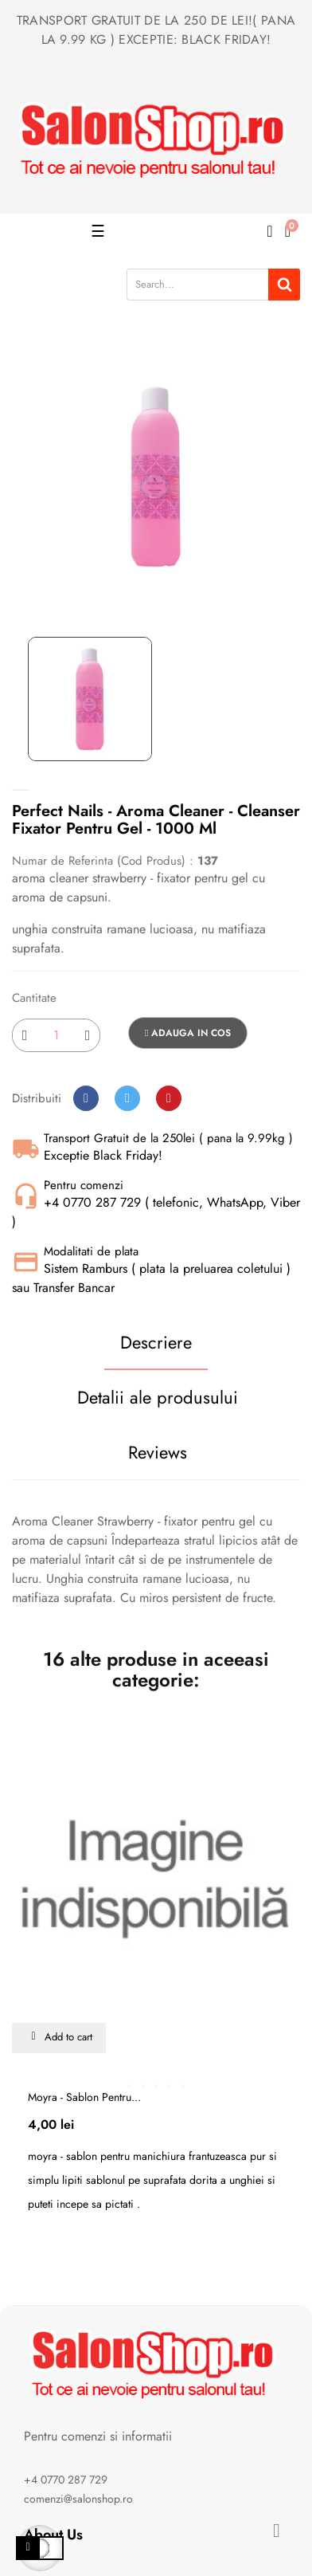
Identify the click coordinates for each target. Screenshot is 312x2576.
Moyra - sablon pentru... (84, 2097)
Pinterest (168, 1098)
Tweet (127, 1098)
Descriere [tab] (156, 1342)
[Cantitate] (56, 1035)
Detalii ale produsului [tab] (157, 1397)
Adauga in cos (188, 1033)
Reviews (157, 1452)
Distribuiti (86, 1098)
